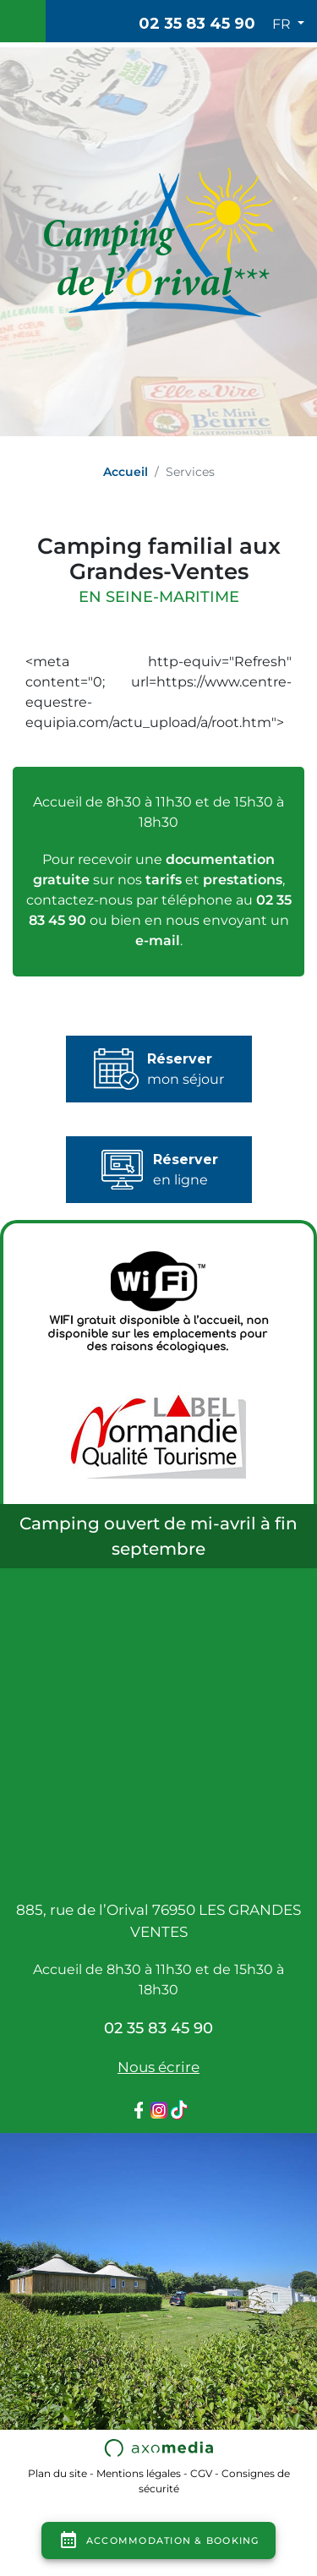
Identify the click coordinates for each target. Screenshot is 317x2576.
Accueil (125, 471)
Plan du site (57, 2473)
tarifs (163, 880)
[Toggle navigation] (23, 21)
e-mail (157, 941)
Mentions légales (138, 2473)
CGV (201, 2473)
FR (283, 24)
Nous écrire (158, 2067)
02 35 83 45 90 (197, 23)
